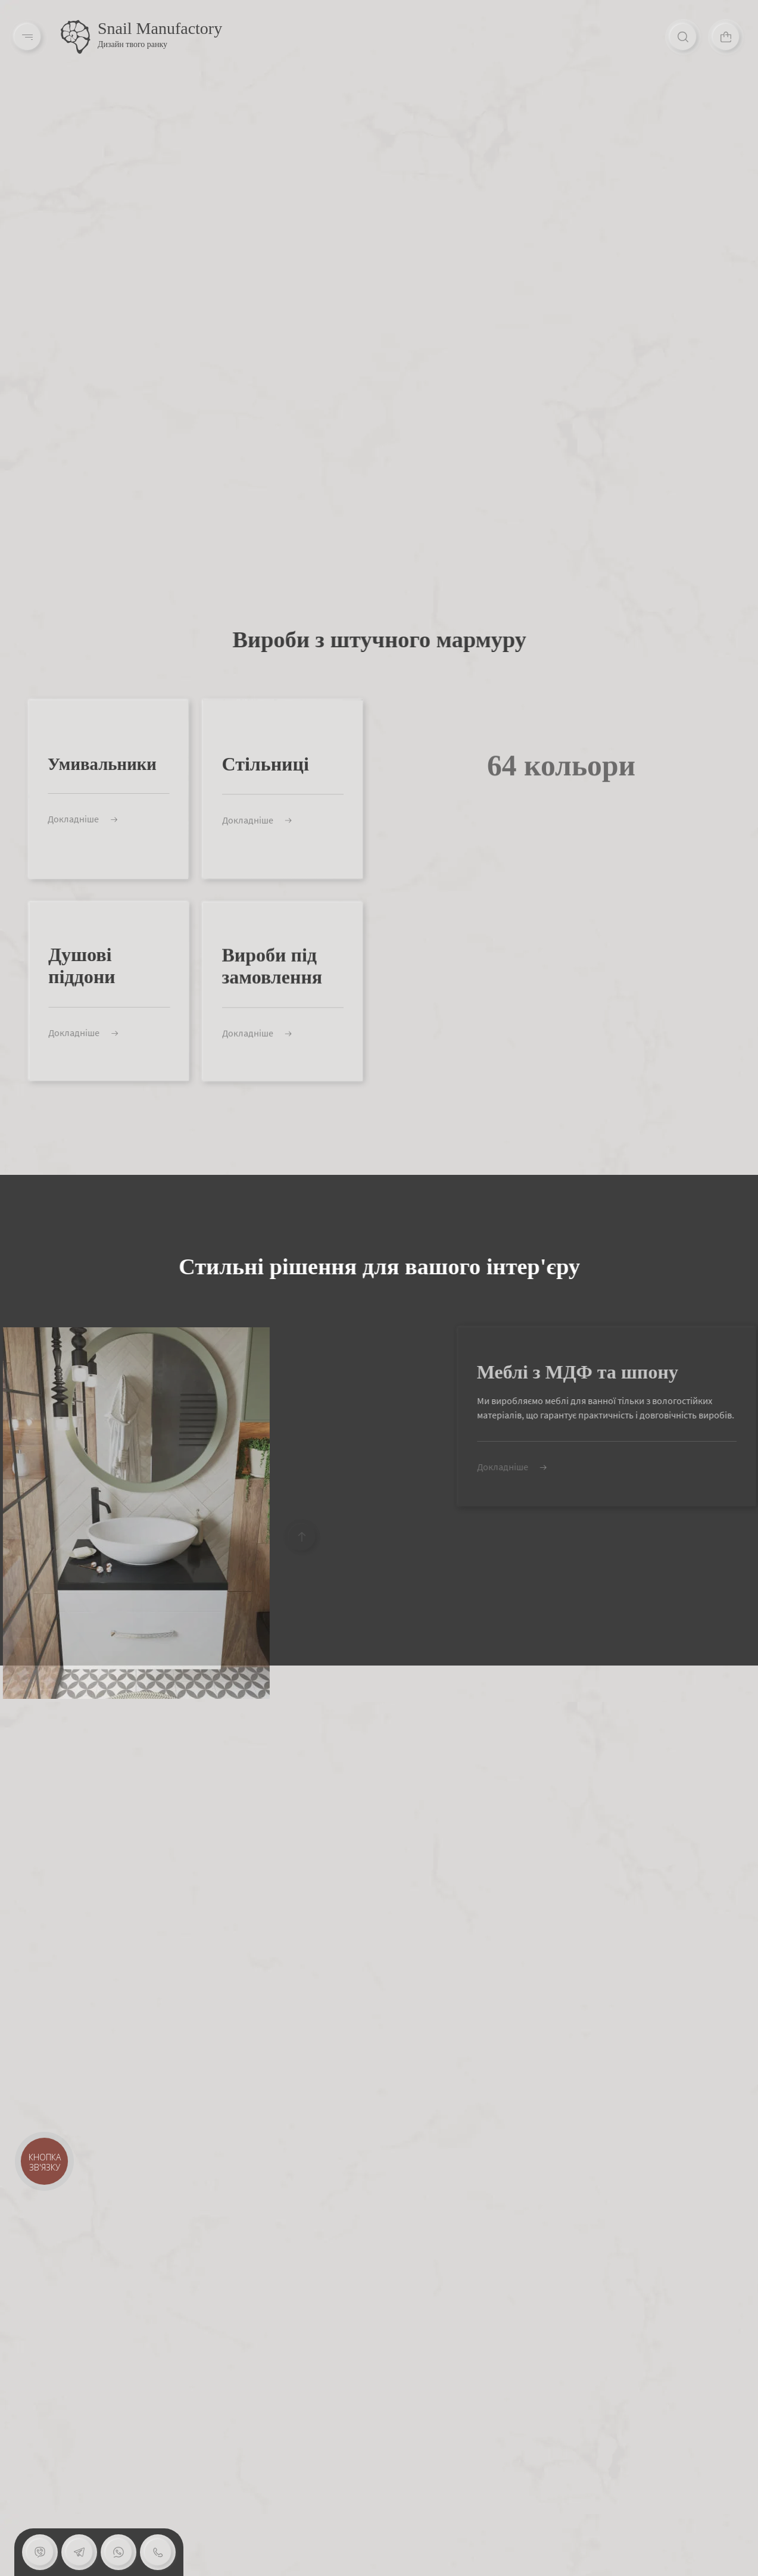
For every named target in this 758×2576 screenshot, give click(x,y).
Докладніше (70, 819)
